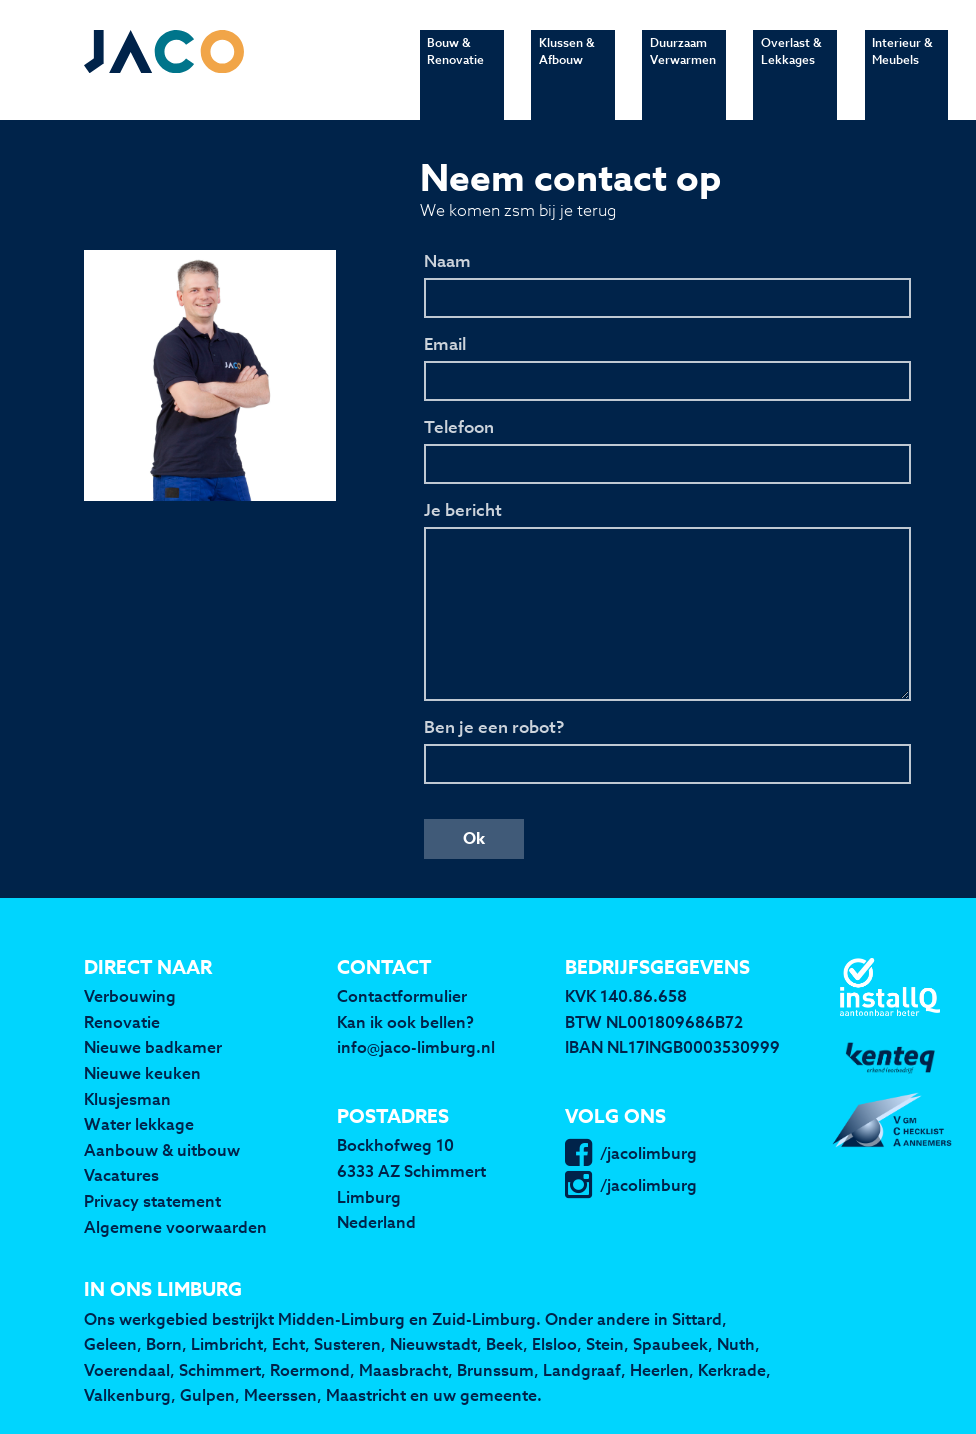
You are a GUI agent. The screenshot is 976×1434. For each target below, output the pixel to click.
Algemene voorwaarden (175, 1227)
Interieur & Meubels (902, 72)
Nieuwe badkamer (153, 1047)
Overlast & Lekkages (791, 72)
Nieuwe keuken (142, 1073)
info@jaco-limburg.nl (416, 1047)
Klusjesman (127, 1099)
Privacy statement (152, 1201)
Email (445, 345)
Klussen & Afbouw (566, 72)
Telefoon (459, 428)
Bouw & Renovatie (455, 72)
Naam (447, 262)
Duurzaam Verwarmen (683, 72)
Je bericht (463, 511)
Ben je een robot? (494, 728)
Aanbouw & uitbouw (162, 1150)
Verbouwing (130, 996)
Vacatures (121, 1175)
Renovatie (122, 1022)
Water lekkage (139, 1124)
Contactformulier (402, 996)
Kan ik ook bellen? (405, 1022)
